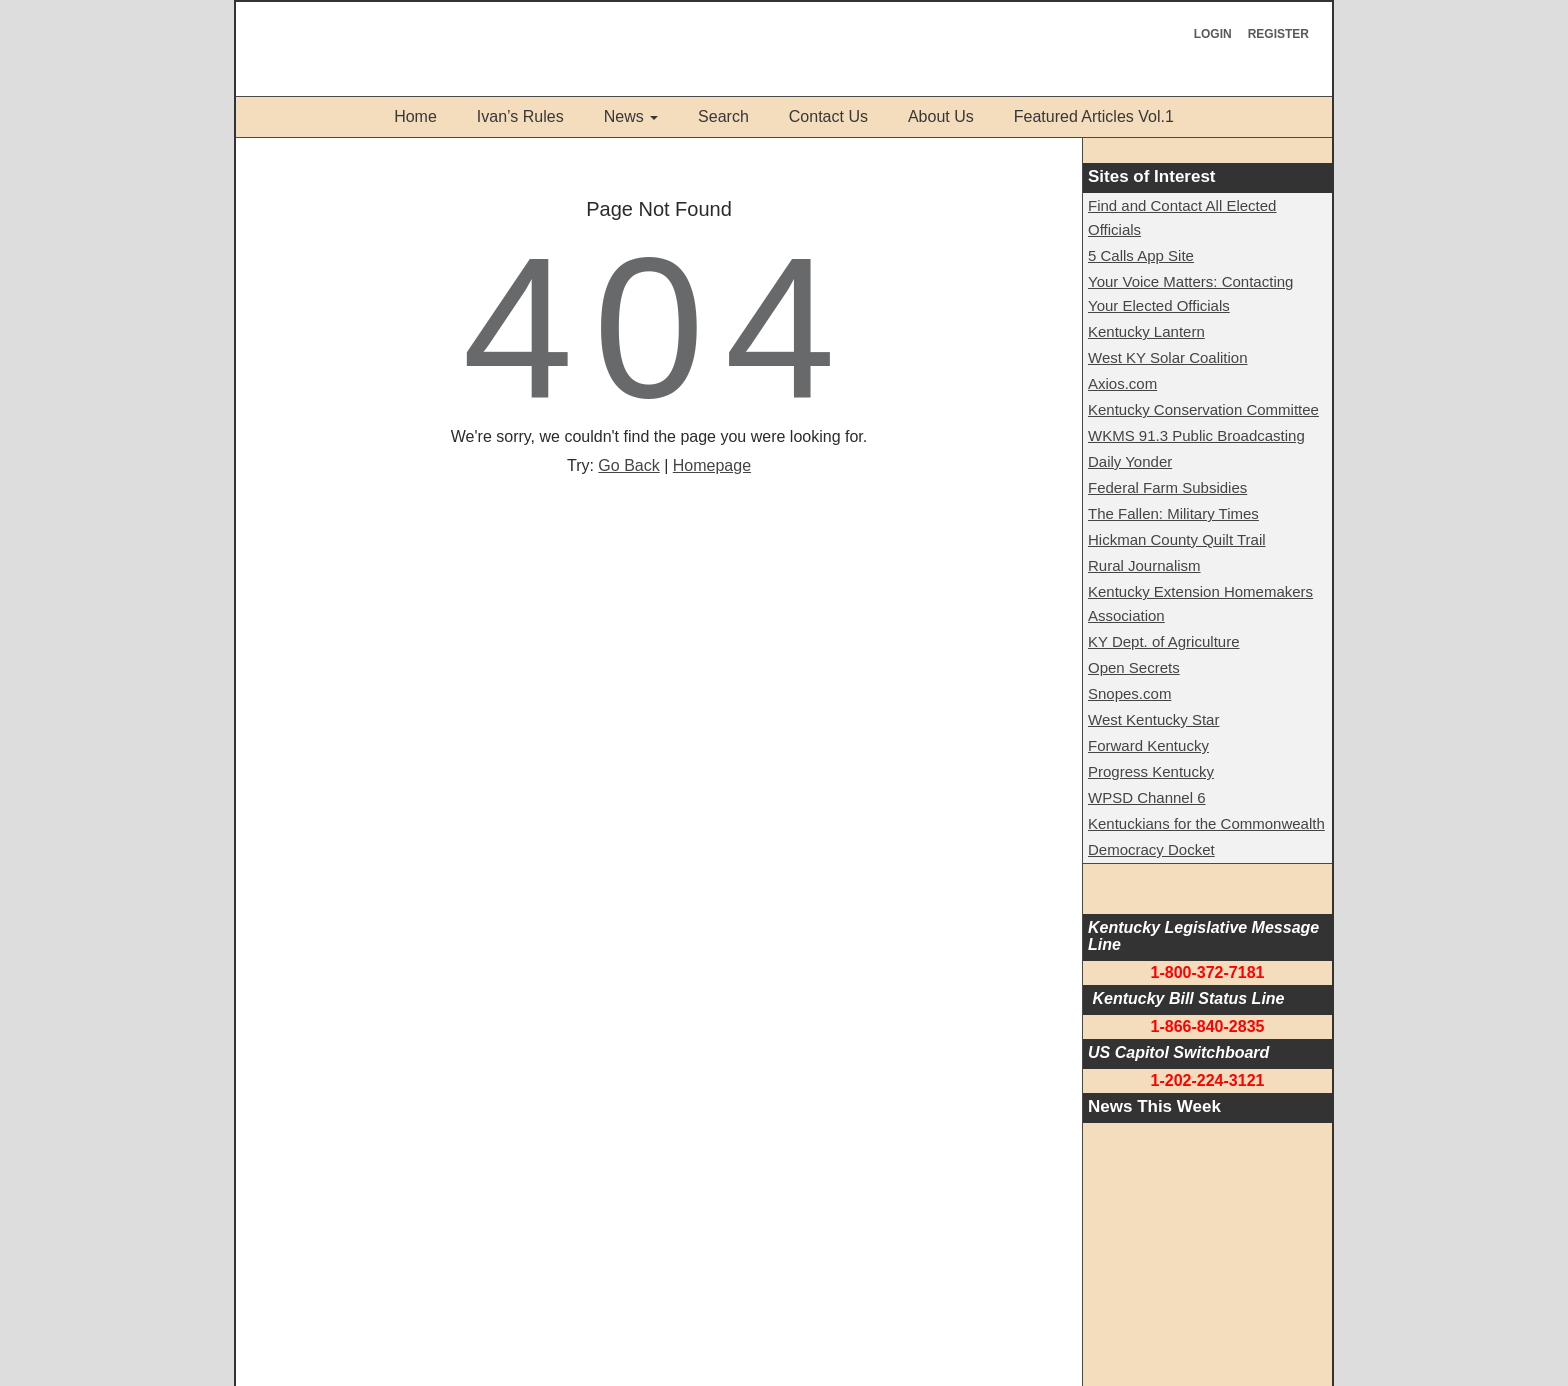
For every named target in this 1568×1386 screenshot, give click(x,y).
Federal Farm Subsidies (1167, 487)
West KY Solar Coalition (1168, 357)
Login (1213, 34)
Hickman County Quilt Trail (1177, 539)
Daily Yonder (1130, 461)
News (624, 116)
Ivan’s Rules (520, 116)
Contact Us (828, 116)
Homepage (712, 465)
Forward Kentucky (1148, 745)
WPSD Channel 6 (1147, 797)
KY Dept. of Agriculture (1163, 641)
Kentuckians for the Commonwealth (1206, 823)
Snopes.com (1129, 693)
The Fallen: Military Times (1173, 513)
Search (723, 116)
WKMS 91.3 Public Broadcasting (1196, 435)
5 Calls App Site (1141, 255)
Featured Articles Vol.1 (1094, 116)
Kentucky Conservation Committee (1203, 409)
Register (1278, 34)
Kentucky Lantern (1146, 331)
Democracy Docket (1151, 849)
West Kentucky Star (1153, 719)
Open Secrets (1134, 667)
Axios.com (1122, 383)
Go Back (628, 465)
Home (415, 116)
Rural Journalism (1144, 565)
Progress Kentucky (1151, 771)
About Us (941, 116)
